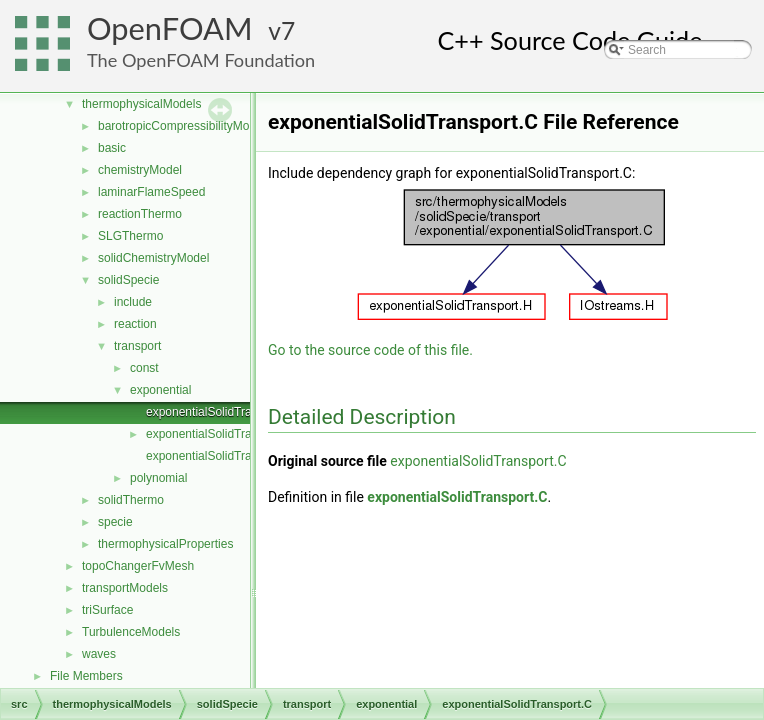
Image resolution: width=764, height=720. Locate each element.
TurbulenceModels (131, 632)
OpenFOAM (170, 28)
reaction (135, 324)
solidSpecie (128, 280)
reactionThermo (140, 214)
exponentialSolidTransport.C (221, 412)
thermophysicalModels (141, 104)
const (144, 368)
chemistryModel (140, 170)
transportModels (125, 588)
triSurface (107, 610)
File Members (86, 676)
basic (112, 148)
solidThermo (131, 500)
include (133, 302)
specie (115, 522)
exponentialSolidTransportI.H (223, 456)
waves (99, 654)
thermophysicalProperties (165, 544)
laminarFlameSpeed (151, 192)
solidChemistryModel (153, 258)
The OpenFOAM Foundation (201, 60)
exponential (160, 390)
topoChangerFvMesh (138, 566)
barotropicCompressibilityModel (181, 126)
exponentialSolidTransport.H (221, 434)
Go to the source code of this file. (370, 350)
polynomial (158, 478)
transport (137, 346)
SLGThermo (130, 236)
